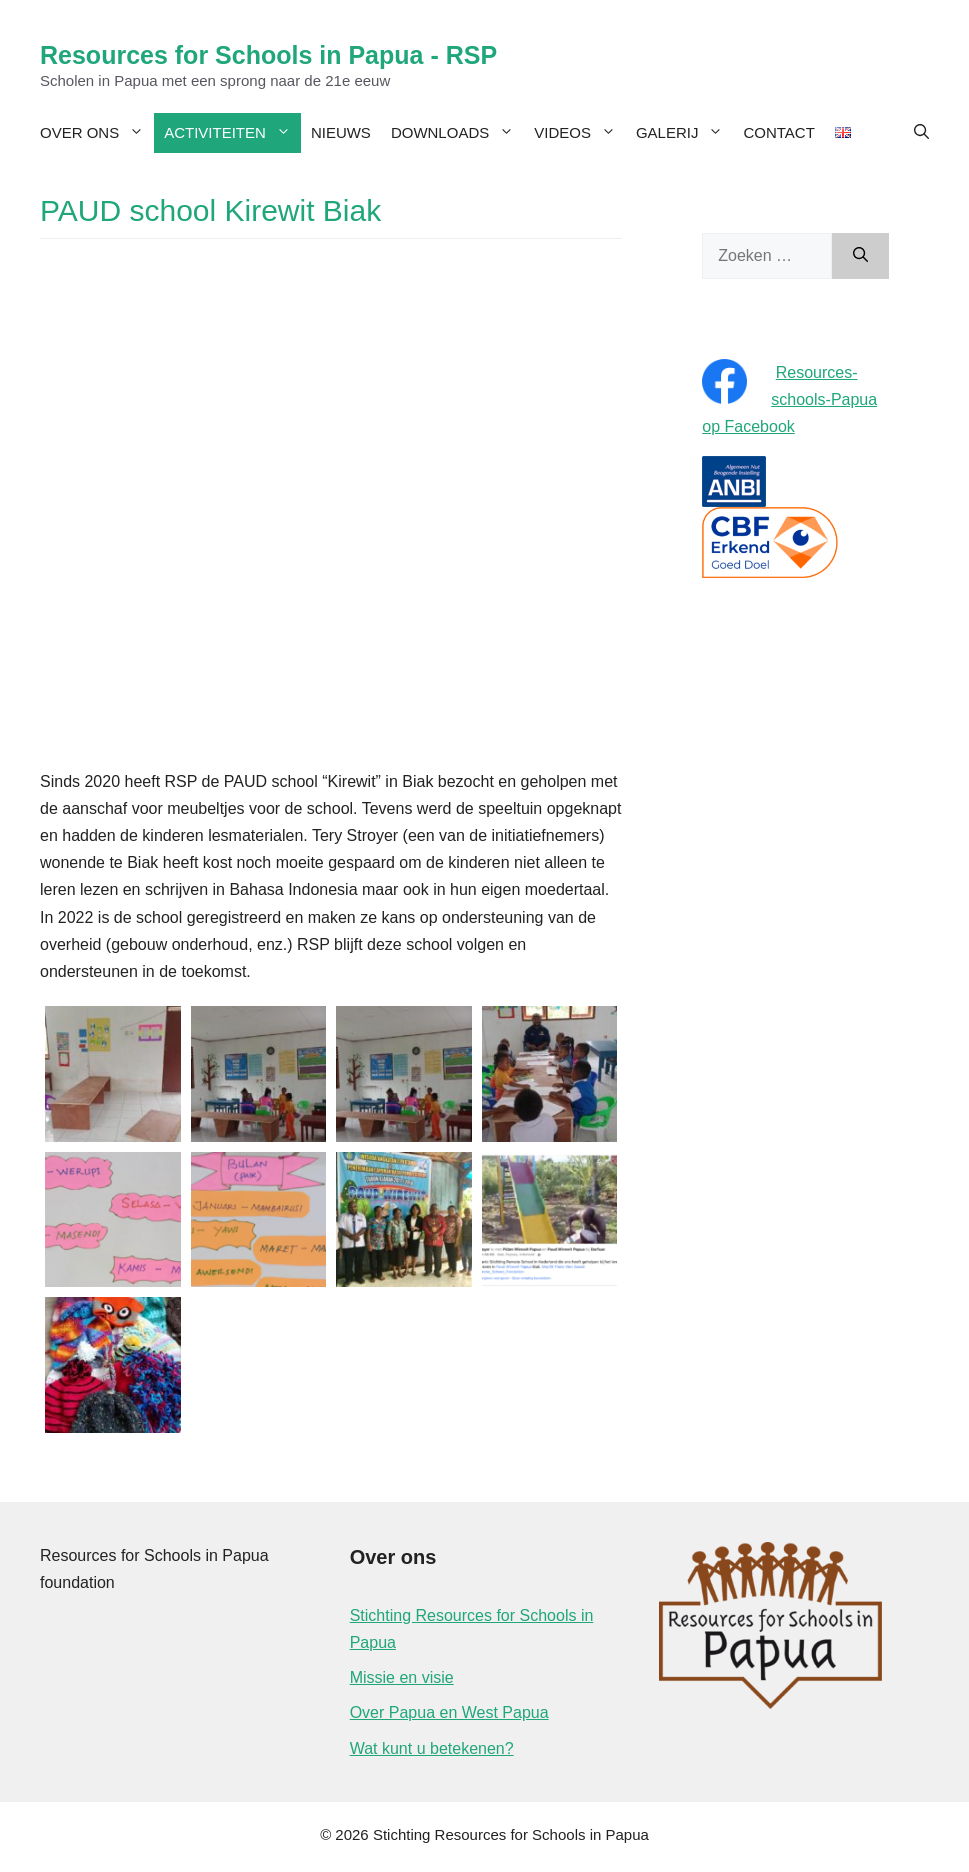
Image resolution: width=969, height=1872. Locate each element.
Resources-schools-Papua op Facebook (789, 399)
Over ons (97, 133)
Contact (778, 132)
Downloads (457, 133)
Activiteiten (232, 133)
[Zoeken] (860, 256)
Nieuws (341, 132)
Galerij (685, 133)
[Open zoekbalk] (921, 133)
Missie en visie (402, 1677)
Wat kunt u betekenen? (432, 1748)
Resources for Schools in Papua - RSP (268, 55)
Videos (580, 133)
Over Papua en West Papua (449, 1712)
